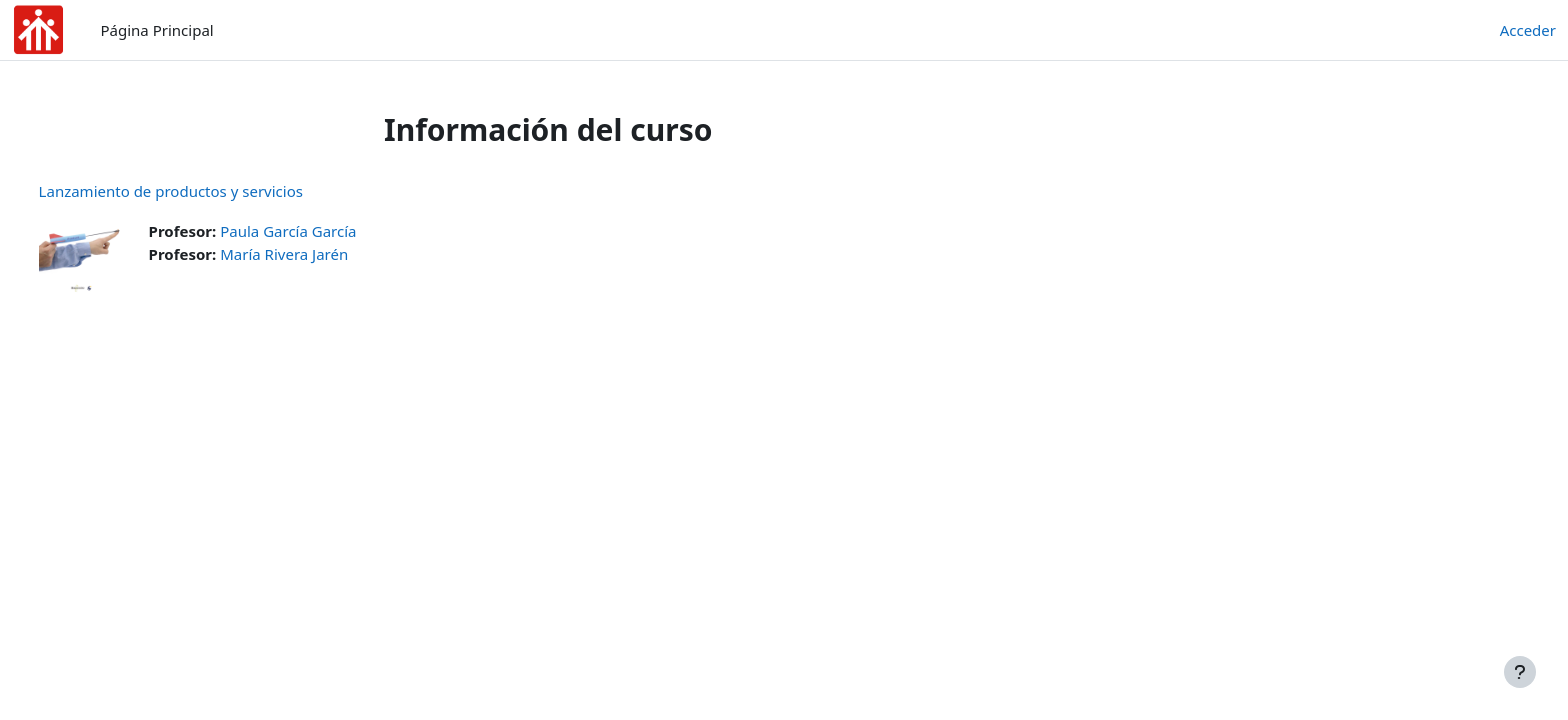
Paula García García (326, 231)
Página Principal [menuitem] (157, 30)
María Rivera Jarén (322, 254)
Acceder (1528, 30)
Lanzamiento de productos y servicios (208, 191)
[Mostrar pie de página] (1520, 672)
